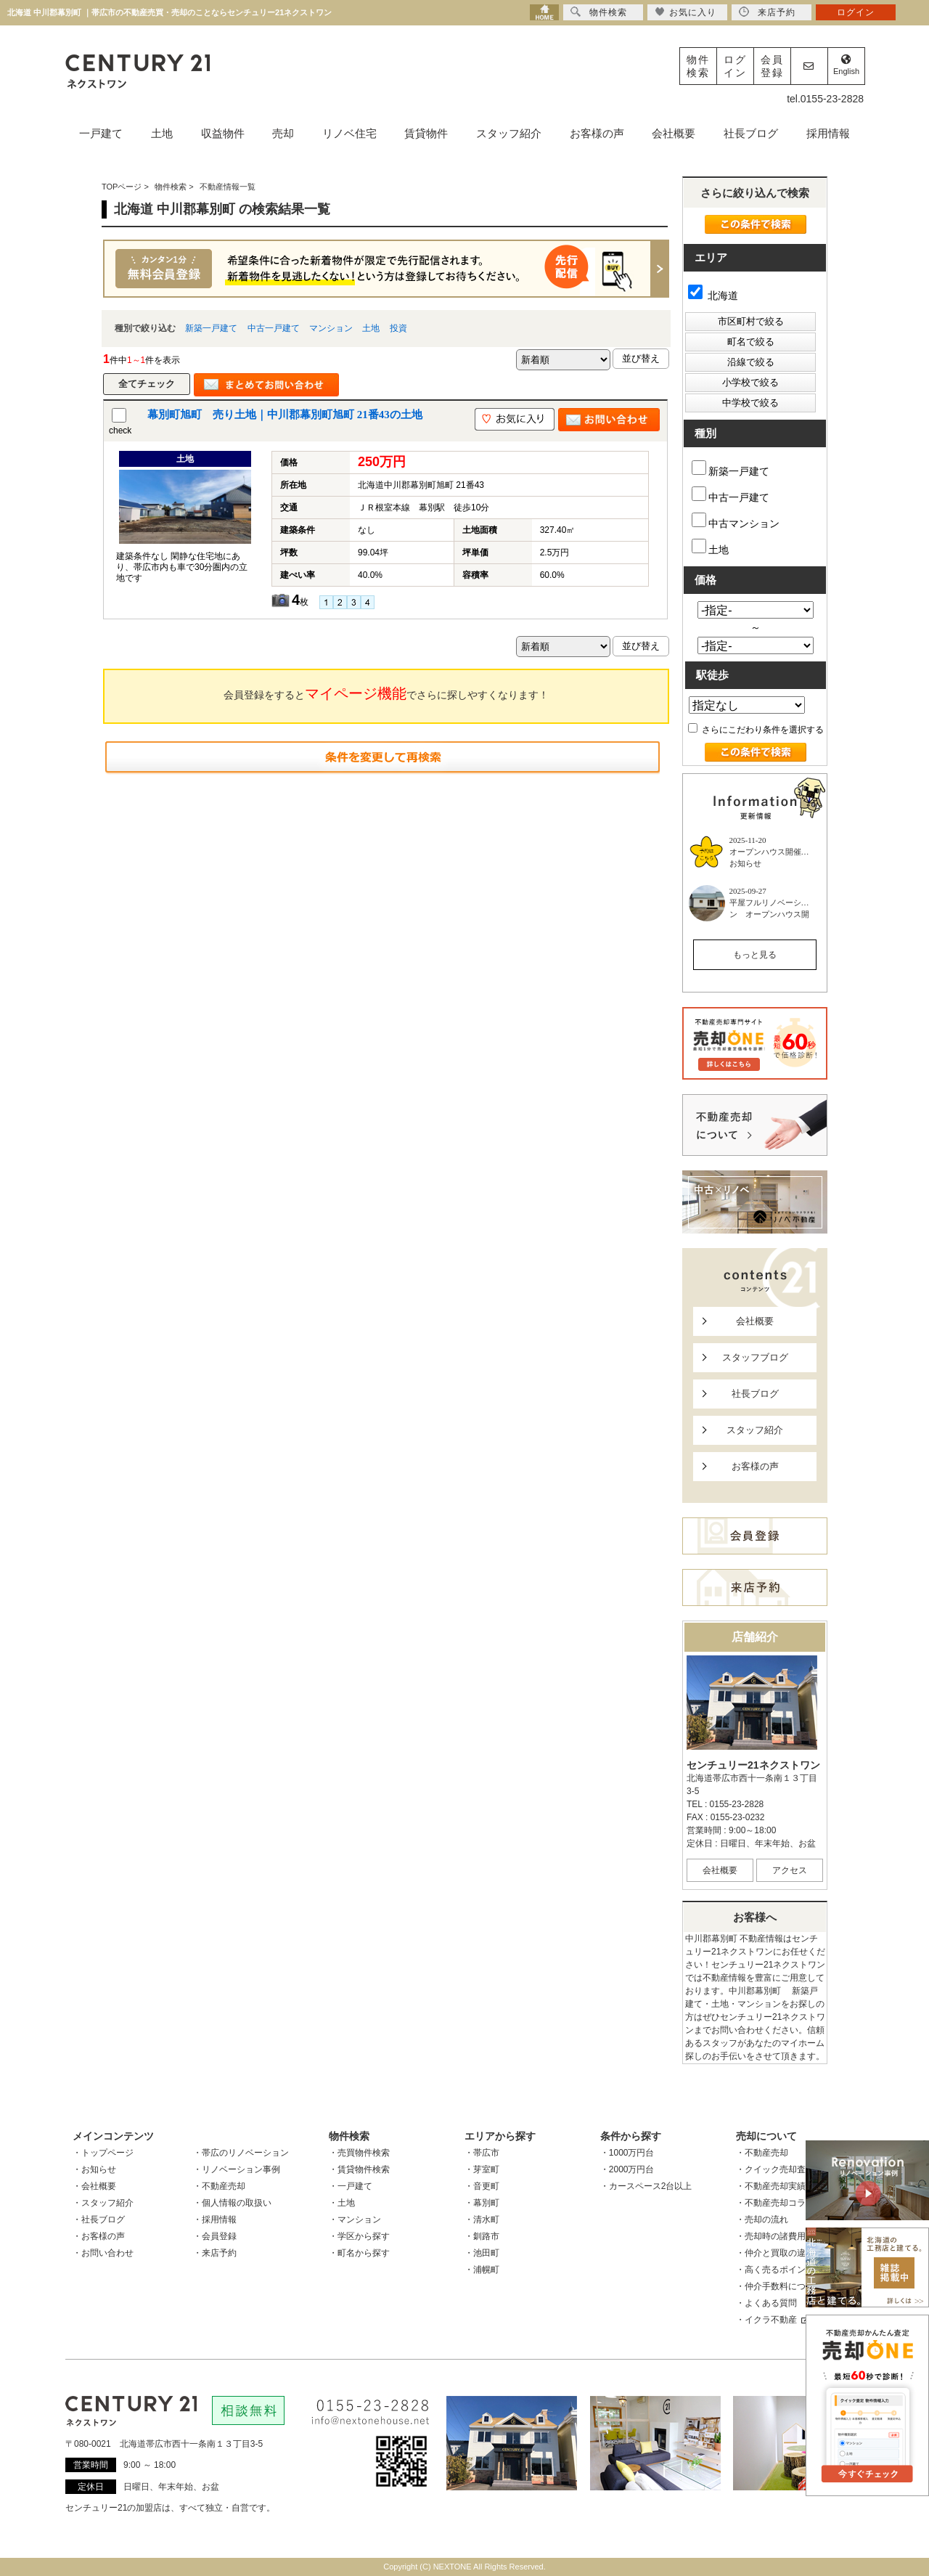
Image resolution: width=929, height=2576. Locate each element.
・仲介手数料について (779, 2286)
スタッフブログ (755, 1357)
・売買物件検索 (359, 2153)
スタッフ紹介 (508, 133)
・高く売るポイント (775, 2270)
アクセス (789, 1870)
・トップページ (103, 2153)
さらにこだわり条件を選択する (756, 730)
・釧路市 (481, 2236)
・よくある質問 (766, 2303)
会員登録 (772, 66)
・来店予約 (215, 2253)
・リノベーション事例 (236, 2169)
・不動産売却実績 (771, 2186)
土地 (162, 133)
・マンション (355, 2219)
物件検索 (698, 66)
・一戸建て (350, 2186)
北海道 (713, 295)
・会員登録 (215, 2236)
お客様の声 (597, 133)
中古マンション (735, 521)
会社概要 (673, 133)
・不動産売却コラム (775, 2203)
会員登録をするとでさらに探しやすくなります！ (386, 693)
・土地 (342, 2203)
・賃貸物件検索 (359, 2169)
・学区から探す (359, 2236)
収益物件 (223, 133)
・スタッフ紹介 (103, 2203)
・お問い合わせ (103, 2253)
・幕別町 (481, 2203)
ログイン (735, 66)
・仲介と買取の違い (775, 2253)
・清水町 (481, 2219)
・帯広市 (481, 2153)
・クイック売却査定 (775, 2169)
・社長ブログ (99, 2219)
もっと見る (755, 955)
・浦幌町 (481, 2270)
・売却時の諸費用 (771, 2236)
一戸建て (101, 133)
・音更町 (481, 2186)
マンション (331, 328)
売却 (283, 133)
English (846, 65)
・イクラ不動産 (772, 2320)
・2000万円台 (627, 2169)
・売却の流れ (762, 2219)
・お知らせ (94, 2169)
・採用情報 (215, 2219)
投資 (398, 328)
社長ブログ (751, 133)
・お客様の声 (99, 2236)
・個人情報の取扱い (232, 2203)
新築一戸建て (211, 328)
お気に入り (685, 12)
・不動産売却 (219, 2186)
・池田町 (481, 2253)
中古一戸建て (273, 328)
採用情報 (828, 133)
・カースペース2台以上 (646, 2186)
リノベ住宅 (349, 133)
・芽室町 (481, 2169)
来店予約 (767, 12)
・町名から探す (359, 2253)
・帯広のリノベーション (241, 2153)
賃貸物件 (426, 133)
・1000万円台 (627, 2153)
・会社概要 (94, 2186)
